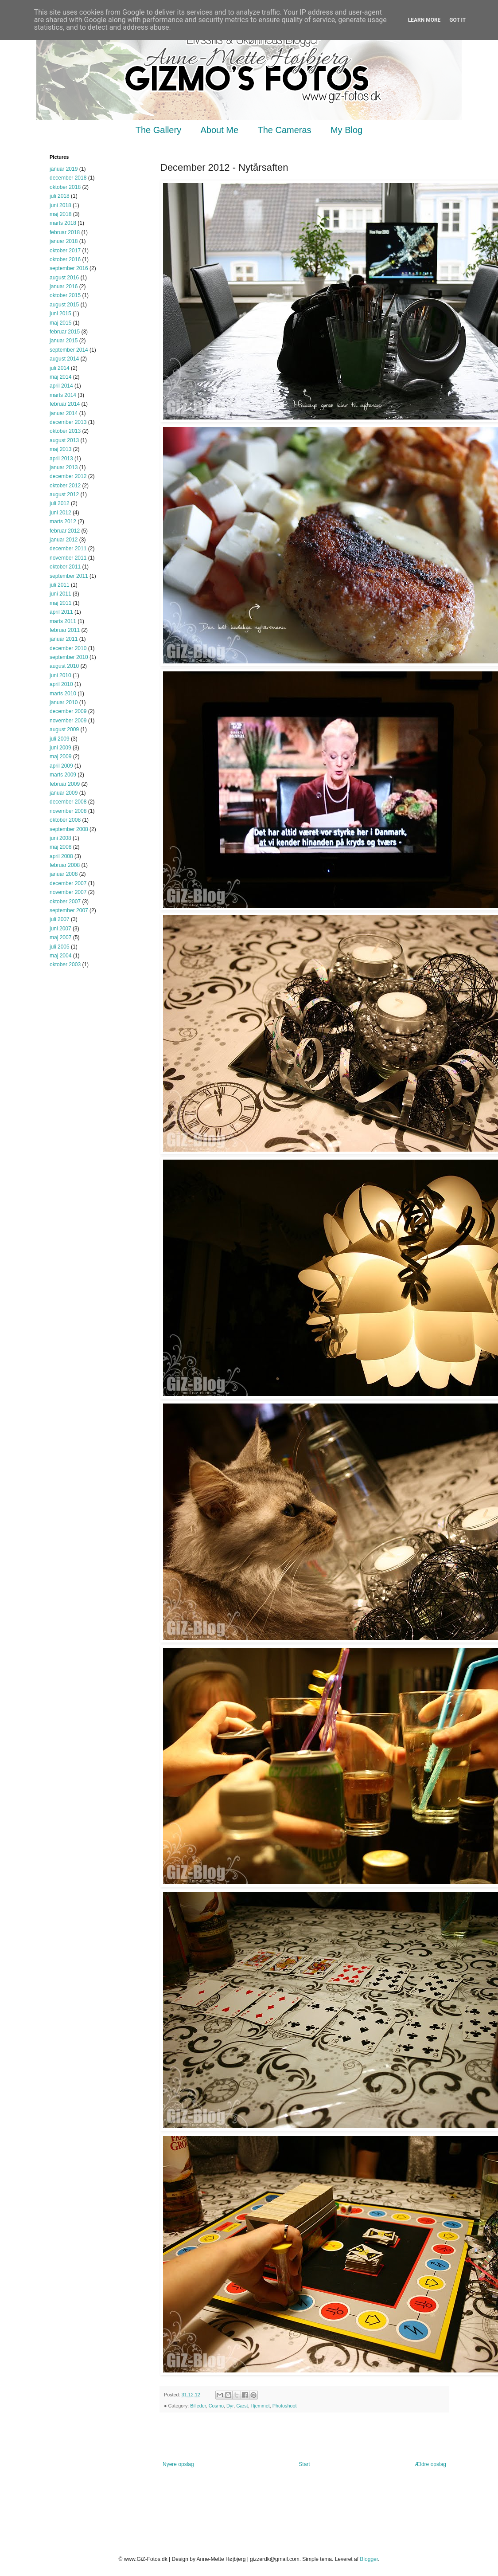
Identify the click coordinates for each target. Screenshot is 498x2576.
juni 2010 (60, 675)
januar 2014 (64, 413)
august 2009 (64, 729)
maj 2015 (60, 323)
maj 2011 (60, 603)
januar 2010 (64, 702)
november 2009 (68, 721)
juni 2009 (60, 748)
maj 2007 (60, 937)
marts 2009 (63, 775)
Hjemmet (260, 2405)
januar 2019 (64, 169)
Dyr (229, 2405)
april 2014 (61, 386)
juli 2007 (60, 919)
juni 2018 (60, 205)
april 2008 (61, 856)
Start (304, 2464)
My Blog (346, 130)
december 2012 (68, 476)
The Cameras (284, 130)
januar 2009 (64, 793)
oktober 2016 (65, 259)
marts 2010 (63, 693)
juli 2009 (60, 739)
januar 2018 (64, 241)
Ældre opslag (430, 2464)
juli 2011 (60, 585)
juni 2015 (60, 313)
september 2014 (69, 350)
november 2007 (68, 892)
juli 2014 (60, 368)
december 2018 (68, 178)
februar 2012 (65, 531)
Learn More (424, 20)
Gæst (242, 2405)
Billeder (198, 2405)
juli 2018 (60, 196)
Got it (457, 20)
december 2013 (68, 422)
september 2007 (69, 910)
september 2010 (69, 657)
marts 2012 (63, 521)
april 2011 (61, 612)
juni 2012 (60, 513)
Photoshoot (284, 2405)
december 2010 (68, 648)
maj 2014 (60, 377)
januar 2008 (64, 874)
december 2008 (68, 802)
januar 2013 (64, 467)
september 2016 (69, 268)
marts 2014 (63, 395)
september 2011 (69, 576)
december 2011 (68, 548)
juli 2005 (60, 947)
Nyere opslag (178, 2464)
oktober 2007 (65, 901)
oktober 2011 (65, 567)
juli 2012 (60, 503)
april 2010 (61, 684)
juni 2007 (60, 928)
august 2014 (64, 359)
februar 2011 (65, 630)
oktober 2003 (65, 964)
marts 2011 (63, 621)
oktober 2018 (65, 187)
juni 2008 (60, 838)
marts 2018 (63, 223)
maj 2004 (60, 956)
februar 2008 (65, 865)
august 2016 (64, 277)
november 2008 (68, 811)
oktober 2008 (65, 820)
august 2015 (64, 305)
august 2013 (64, 440)
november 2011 (68, 558)
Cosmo (216, 2405)
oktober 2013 (65, 431)
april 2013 (61, 458)
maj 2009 (60, 756)
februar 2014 (65, 404)
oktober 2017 (65, 250)
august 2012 (64, 494)
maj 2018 (60, 214)
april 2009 (61, 766)
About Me (220, 130)
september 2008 (69, 829)
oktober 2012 (65, 485)
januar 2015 (64, 340)
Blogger (369, 2559)
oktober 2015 (65, 295)
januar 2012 (64, 540)
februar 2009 (65, 784)
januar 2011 (64, 639)
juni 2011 (60, 594)
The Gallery (158, 130)
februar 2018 (65, 232)
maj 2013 (60, 449)
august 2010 (64, 666)
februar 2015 (65, 332)
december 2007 (68, 883)
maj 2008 (60, 847)
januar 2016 (64, 286)
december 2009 (68, 711)
